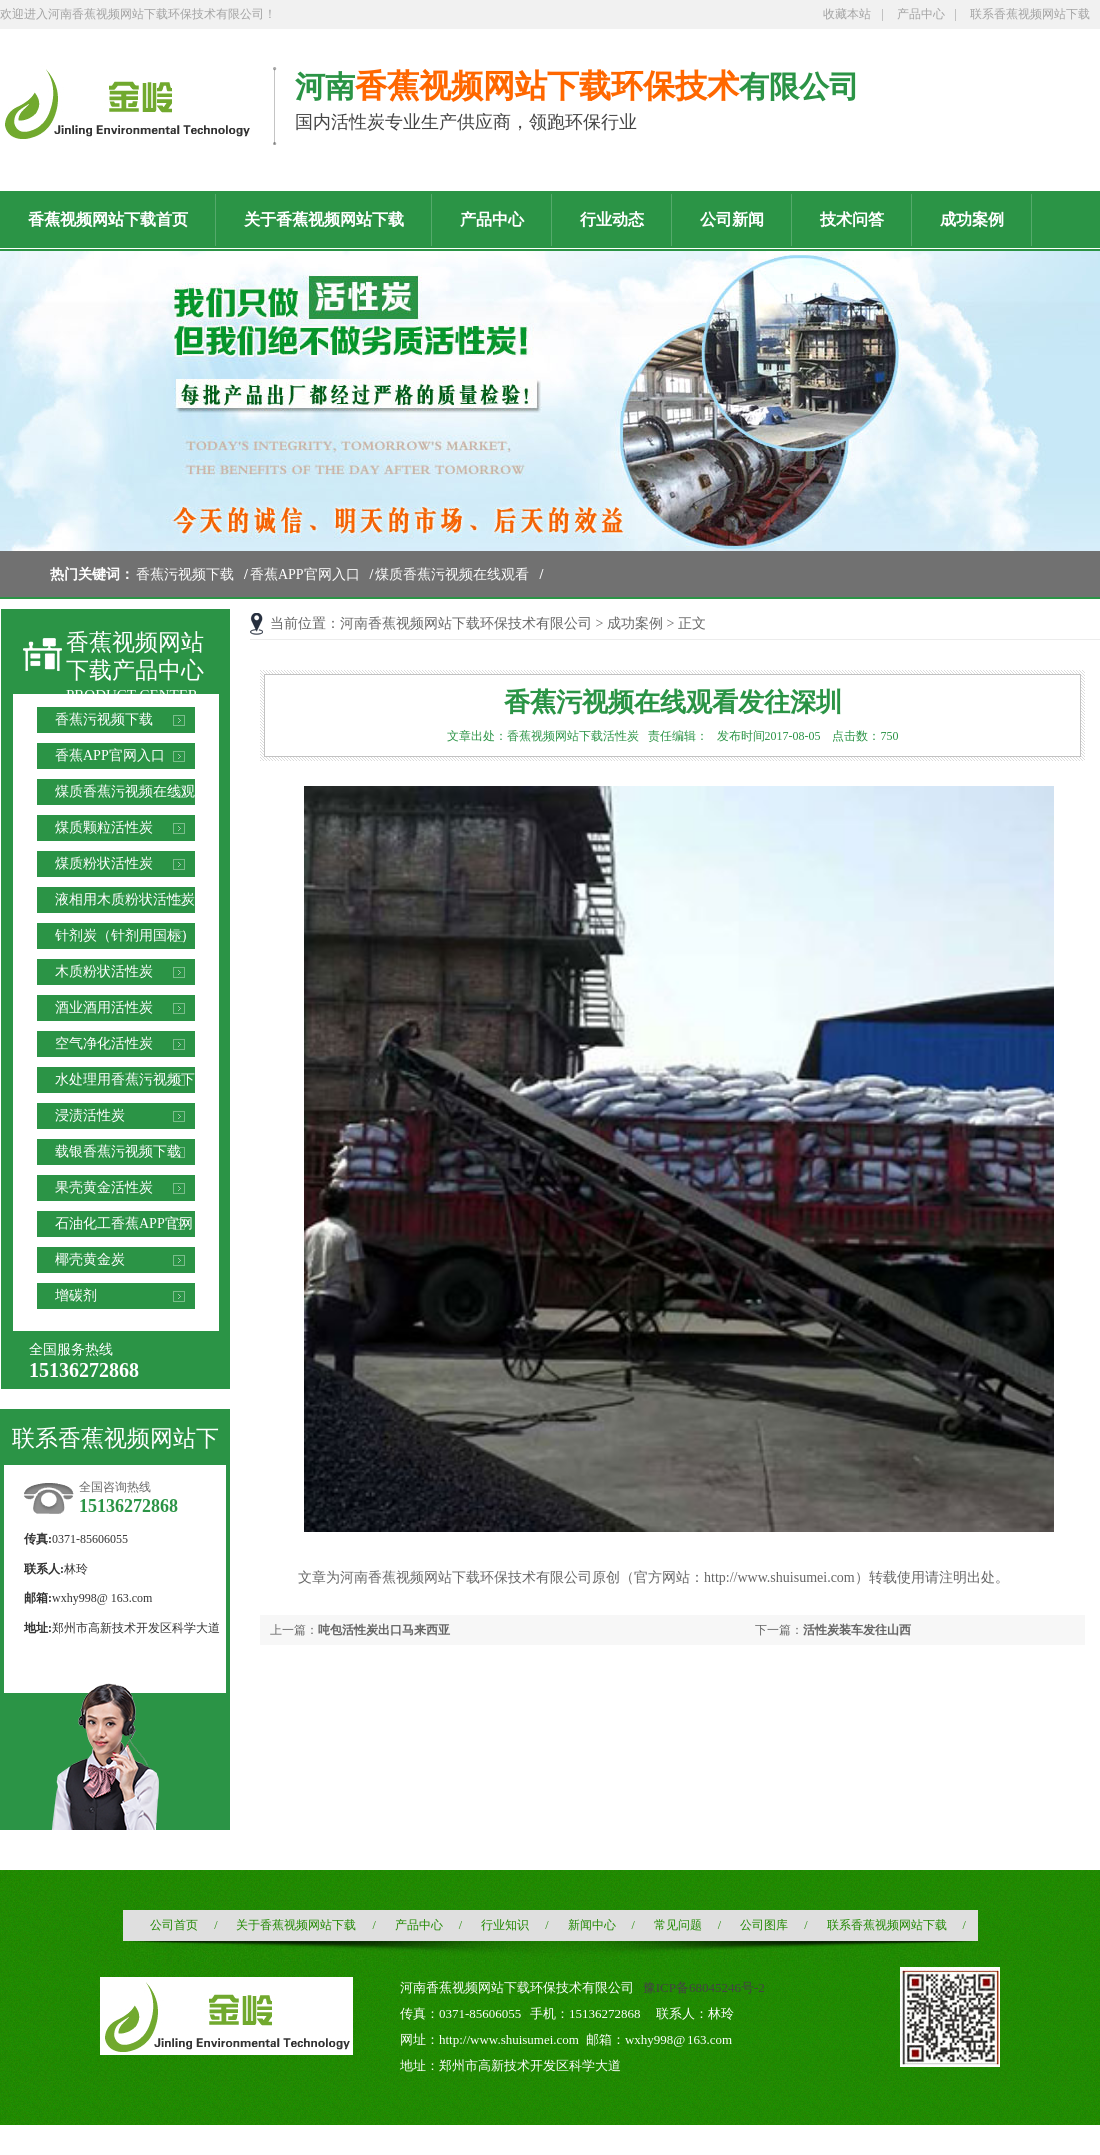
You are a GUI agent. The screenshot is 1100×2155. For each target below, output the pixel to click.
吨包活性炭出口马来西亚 (384, 1630)
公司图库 (764, 1925)
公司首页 (174, 1925)
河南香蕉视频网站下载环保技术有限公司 (466, 623)
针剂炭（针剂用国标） (125, 935)
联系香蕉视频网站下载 (1030, 14)
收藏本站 (847, 14)
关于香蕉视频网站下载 (296, 1925)
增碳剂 (76, 1295)
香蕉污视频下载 (185, 574)
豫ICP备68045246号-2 (704, 1987)
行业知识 (505, 1925)
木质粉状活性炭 (104, 971)
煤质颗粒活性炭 (104, 827)
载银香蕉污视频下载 (118, 1151)
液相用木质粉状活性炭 (125, 899)
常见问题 (678, 1925)
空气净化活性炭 (104, 1043)
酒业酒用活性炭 (104, 1007)
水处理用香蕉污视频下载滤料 (125, 1082)
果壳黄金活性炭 (104, 1187)
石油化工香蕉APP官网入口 (124, 1226)
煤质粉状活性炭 (104, 863)
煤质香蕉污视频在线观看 (452, 574)
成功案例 (635, 623)
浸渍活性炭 (90, 1115)
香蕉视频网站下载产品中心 (135, 656)
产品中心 (921, 14)
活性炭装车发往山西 (857, 1630)
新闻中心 (592, 1925)
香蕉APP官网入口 (305, 574)
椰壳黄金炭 (90, 1259)
